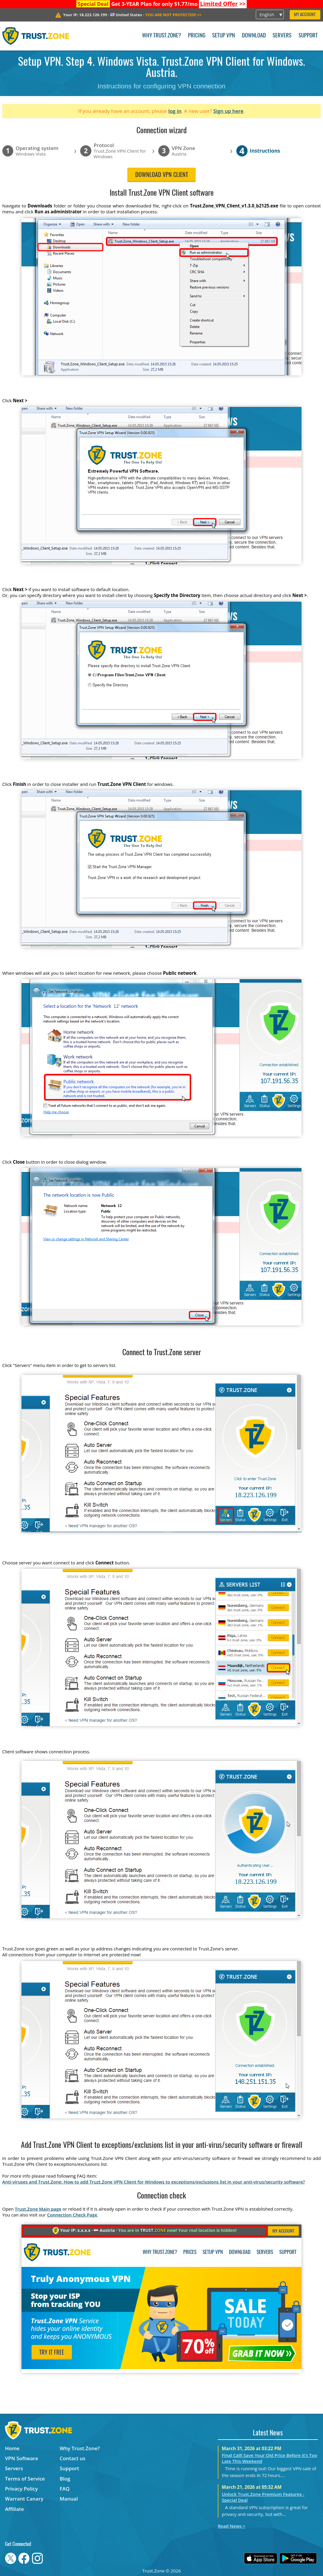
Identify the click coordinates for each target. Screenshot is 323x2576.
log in (175, 111)
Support (308, 36)
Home (12, 2448)
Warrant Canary (24, 2498)
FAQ (65, 2488)
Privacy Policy (21, 2488)
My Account (305, 15)
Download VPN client (161, 175)
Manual (69, 2498)
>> (223, 4)
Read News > (231, 2526)
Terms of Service (25, 2478)
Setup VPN (223, 36)
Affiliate (14, 2509)
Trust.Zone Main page (38, 2209)
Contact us (72, 2458)
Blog (65, 2478)
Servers (282, 36)
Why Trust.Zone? (161, 36)
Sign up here (228, 111)
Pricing (196, 36)
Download (254, 36)
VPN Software (21, 2458)
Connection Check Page (72, 2215)
